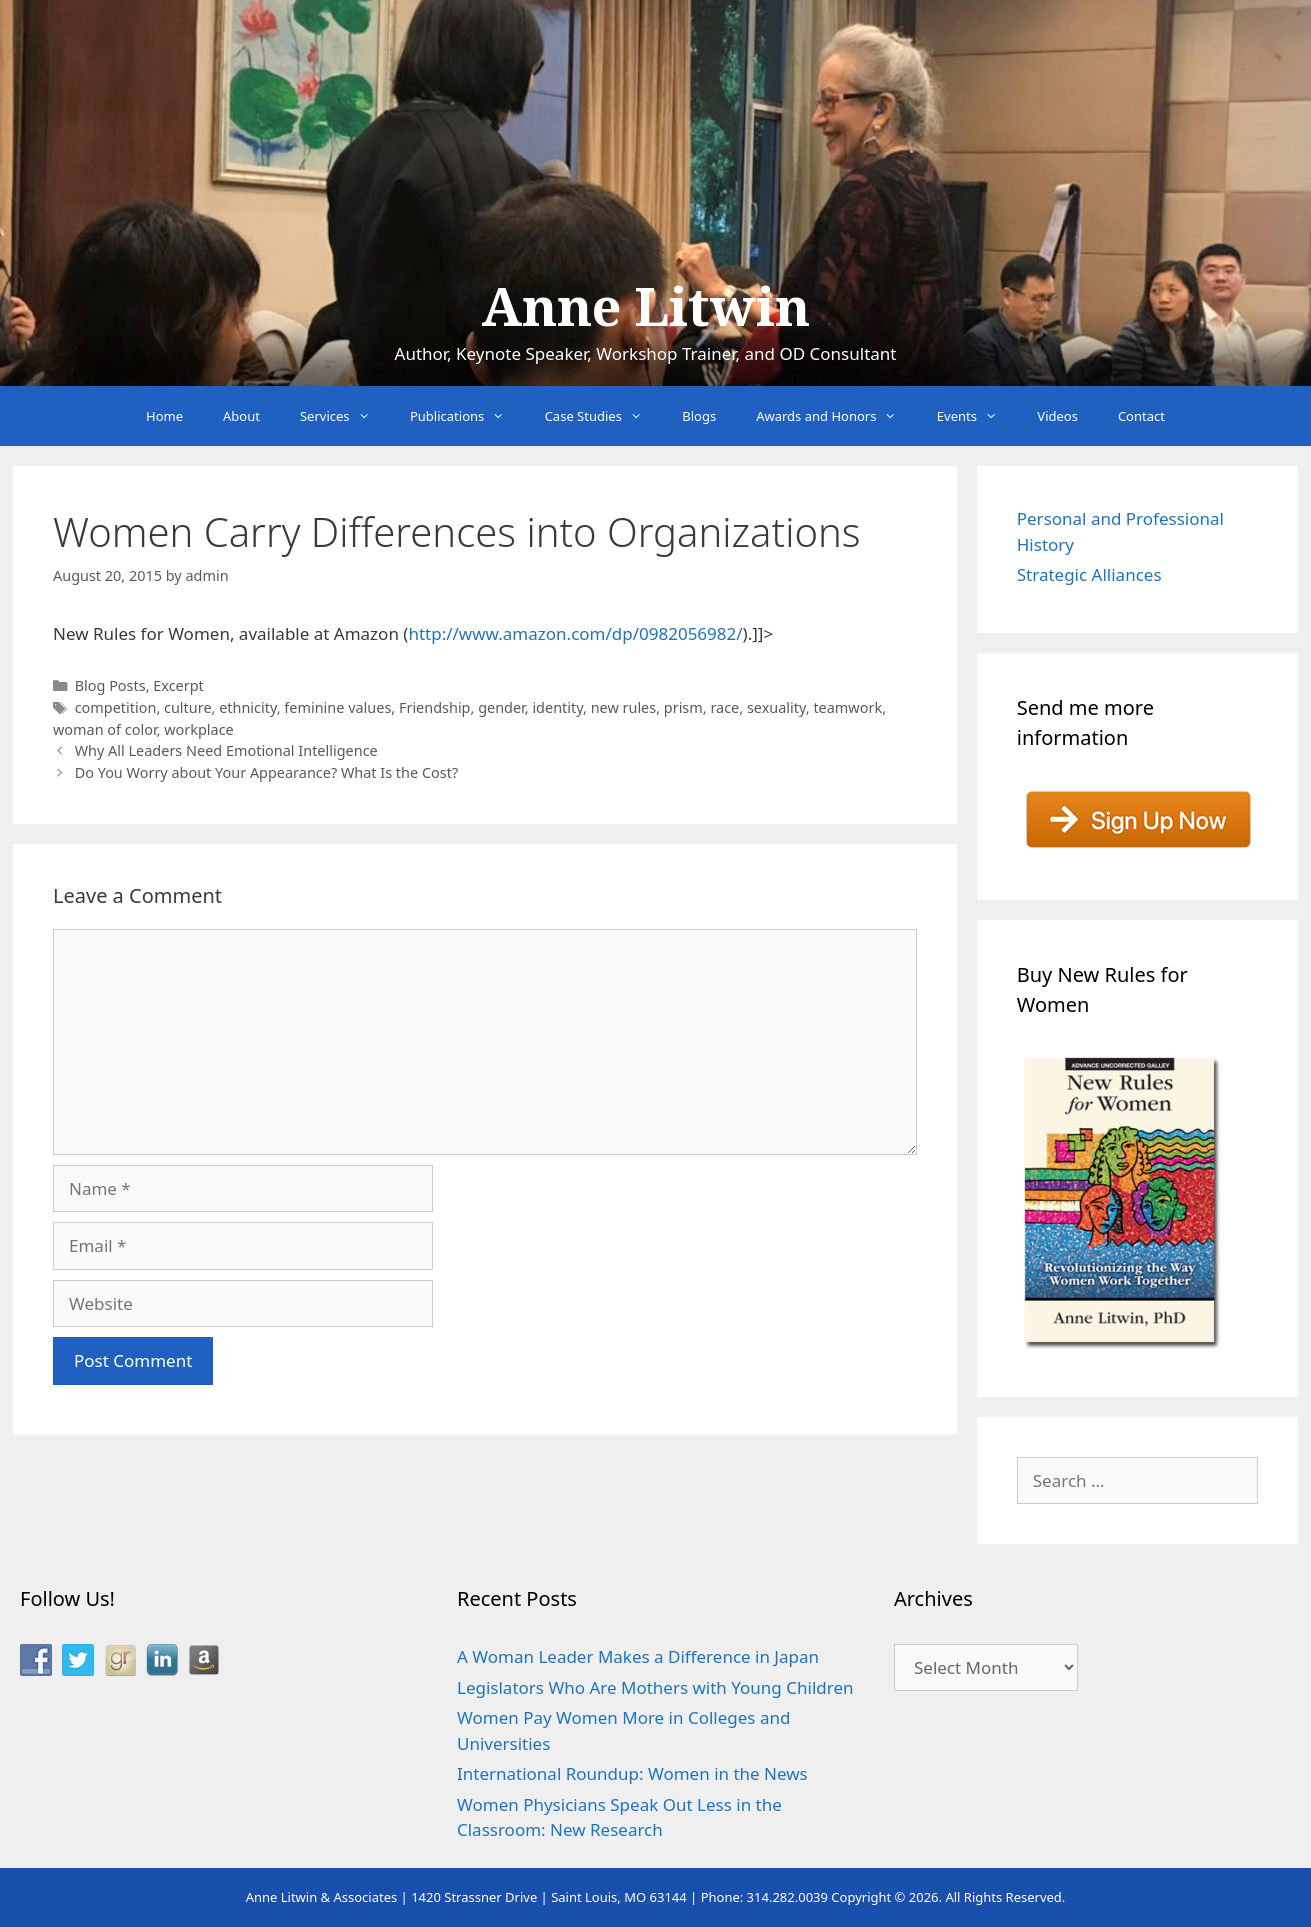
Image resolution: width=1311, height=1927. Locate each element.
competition (116, 707)
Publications (467, 416)
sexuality (776, 707)
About (241, 416)
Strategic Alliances (1089, 574)
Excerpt (178, 685)
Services (345, 416)
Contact (1141, 416)
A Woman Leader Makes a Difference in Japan (638, 1656)
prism (683, 707)
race (724, 707)
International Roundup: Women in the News (632, 1773)
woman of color (105, 729)
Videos (1057, 416)
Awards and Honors (836, 416)
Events (977, 416)
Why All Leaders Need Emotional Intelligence (226, 750)
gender (501, 707)
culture (188, 707)
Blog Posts (110, 685)
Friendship (435, 707)
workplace (199, 729)
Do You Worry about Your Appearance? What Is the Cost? (267, 772)
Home (164, 416)
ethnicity (248, 707)
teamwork (847, 707)
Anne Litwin (645, 308)
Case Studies (604, 416)
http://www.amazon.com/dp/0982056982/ (575, 633)
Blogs (699, 416)
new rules (624, 707)
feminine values (337, 707)
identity (557, 707)
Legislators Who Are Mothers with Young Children (655, 1687)
